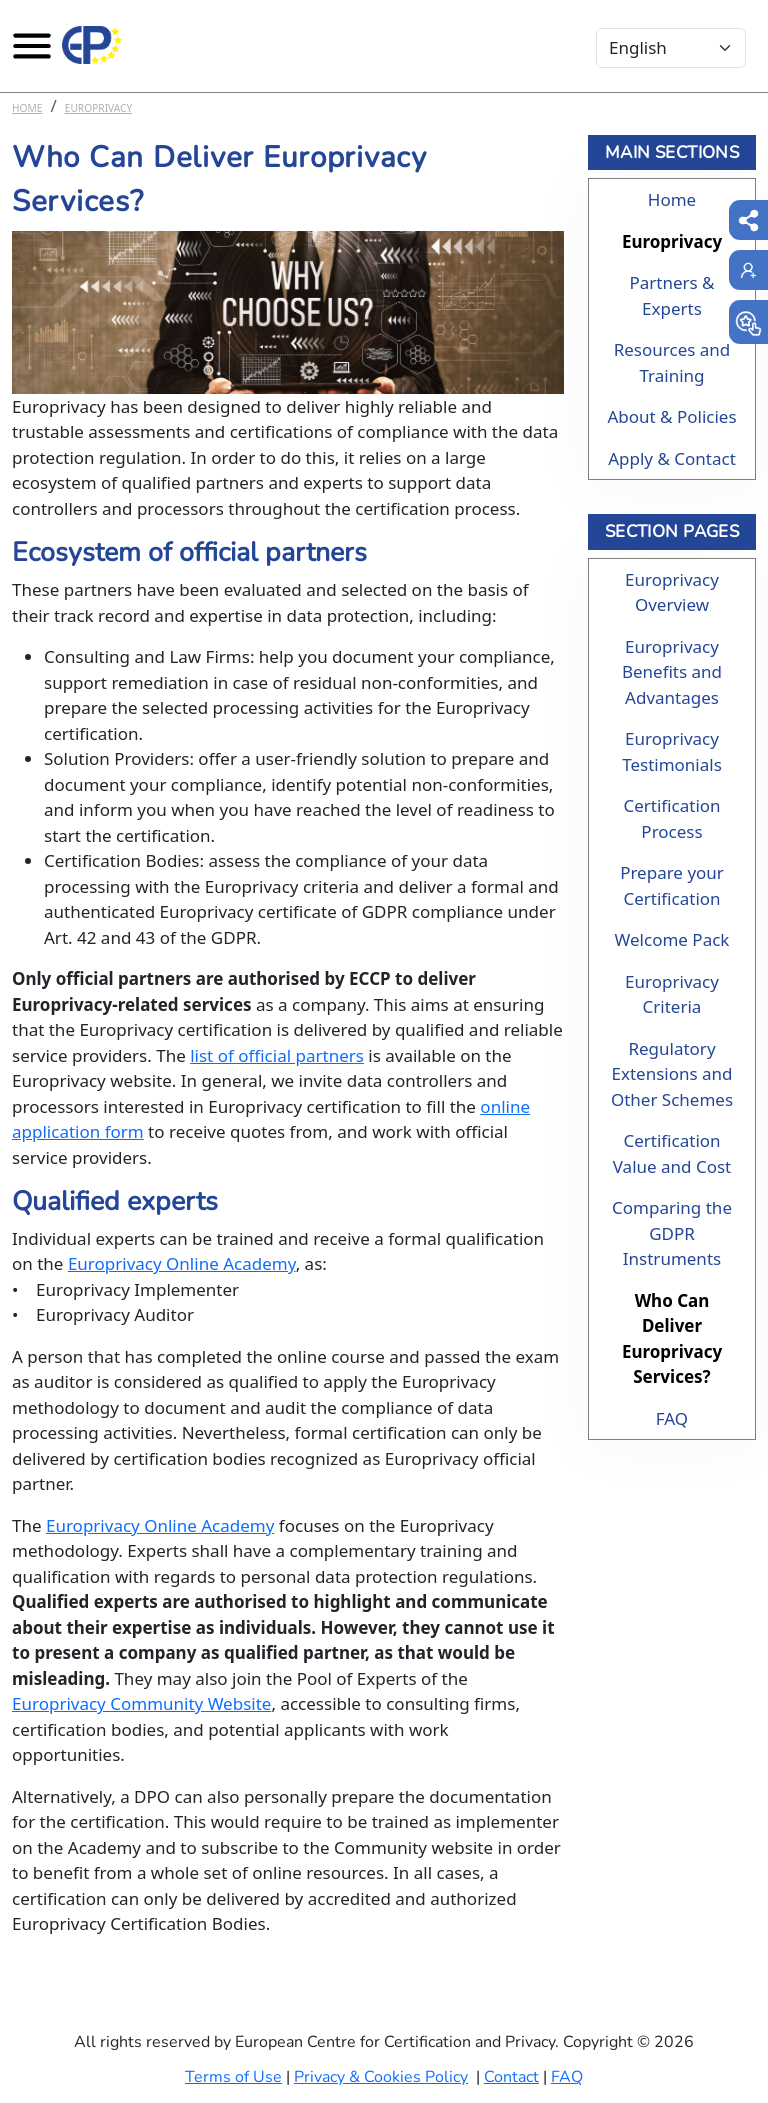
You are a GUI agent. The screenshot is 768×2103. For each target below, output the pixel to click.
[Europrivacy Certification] (92, 45)
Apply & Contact (672, 458)
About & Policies (671, 416)
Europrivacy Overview (672, 592)
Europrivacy (99, 108)
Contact (511, 2077)
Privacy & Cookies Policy (381, 2077)
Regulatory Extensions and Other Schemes (672, 1074)
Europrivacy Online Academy (182, 1263)
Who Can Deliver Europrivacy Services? (672, 1339)
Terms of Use (233, 2077)
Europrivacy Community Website (141, 1703)
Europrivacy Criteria (672, 994)
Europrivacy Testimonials (672, 751)
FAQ (672, 1418)
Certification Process (671, 818)
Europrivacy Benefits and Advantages (672, 672)
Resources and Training (672, 362)
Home (27, 108)
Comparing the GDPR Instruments (672, 1233)
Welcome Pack (672, 939)
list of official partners (277, 1055)
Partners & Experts (671, 295)
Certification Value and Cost (672, 1153)
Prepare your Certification (672, 885)
